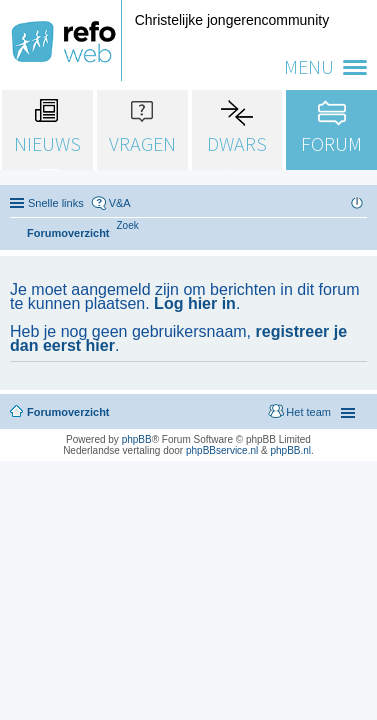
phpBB (137, 439)
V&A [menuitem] (120, 203)
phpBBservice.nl (222, 450)
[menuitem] (128, 225)
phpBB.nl (290, 450)
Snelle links (56, 203)
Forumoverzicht (68, 412)
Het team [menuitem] (308, 412)
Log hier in (195, 303)
